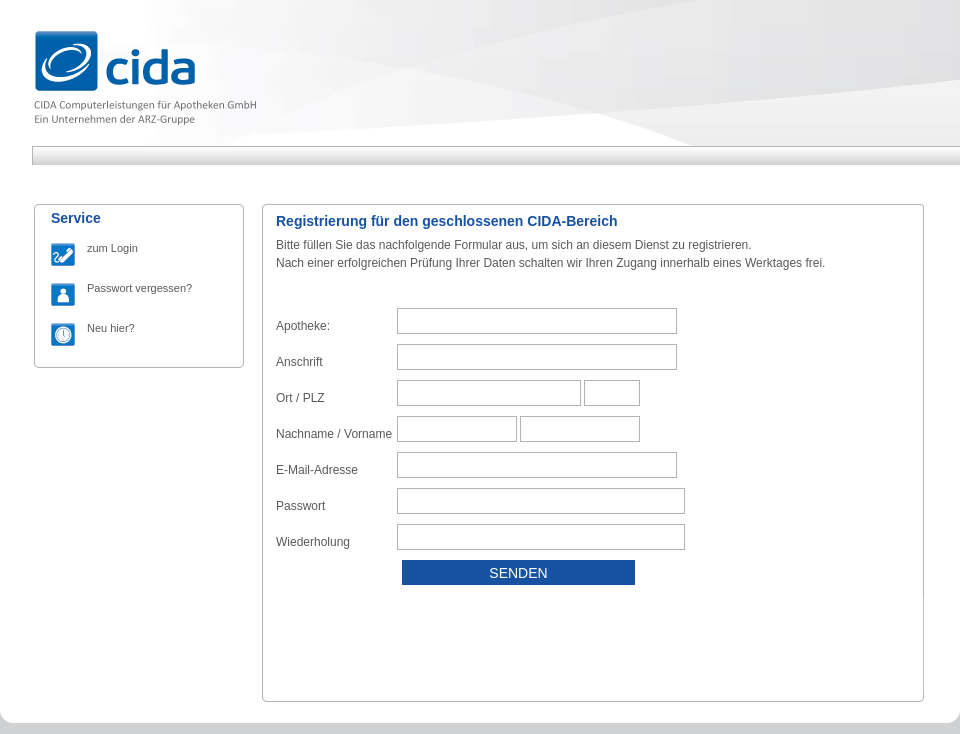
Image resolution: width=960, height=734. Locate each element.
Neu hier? (111, 328)
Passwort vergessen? (139, 288)
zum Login (112, 248)
